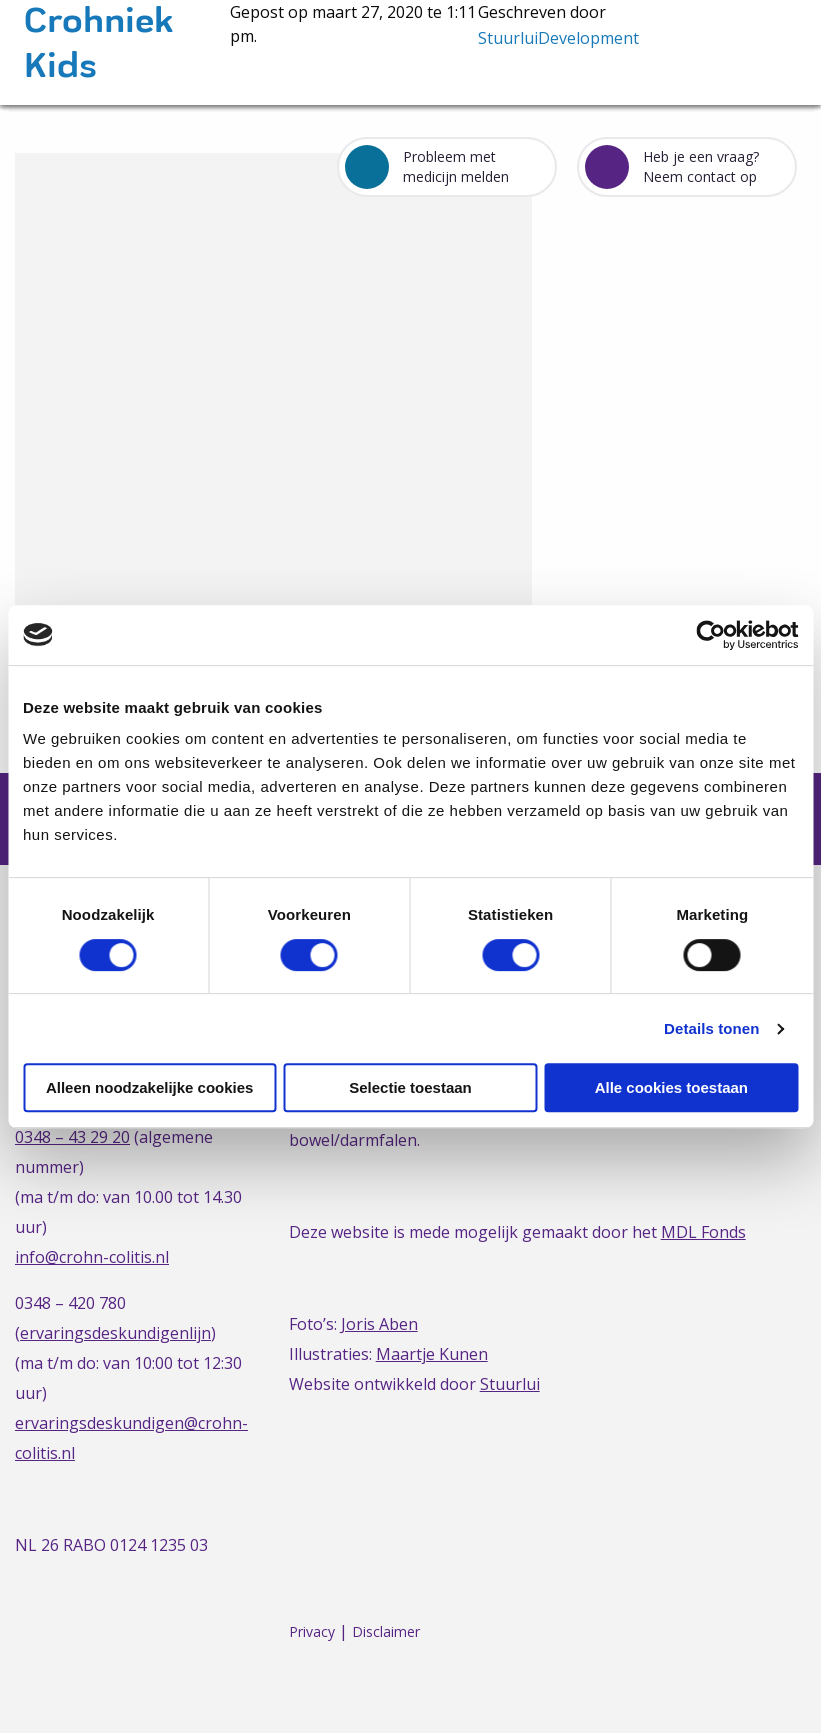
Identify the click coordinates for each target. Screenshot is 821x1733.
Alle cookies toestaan (671, 1087)
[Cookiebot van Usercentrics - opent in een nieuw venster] (710, 635)
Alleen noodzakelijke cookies (150, 1087)
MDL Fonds (703, 1232)
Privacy (312, 1631)
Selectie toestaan (410, 1087)
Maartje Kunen (432, 1354)
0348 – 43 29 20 (72, 1137)
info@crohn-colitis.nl (92, 1257)
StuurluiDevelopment (558, 38)
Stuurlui (510, 1384)
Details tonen (711, 1028)
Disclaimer (386, 1631)
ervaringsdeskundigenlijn (115, 1333)
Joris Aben (379, 1324)
